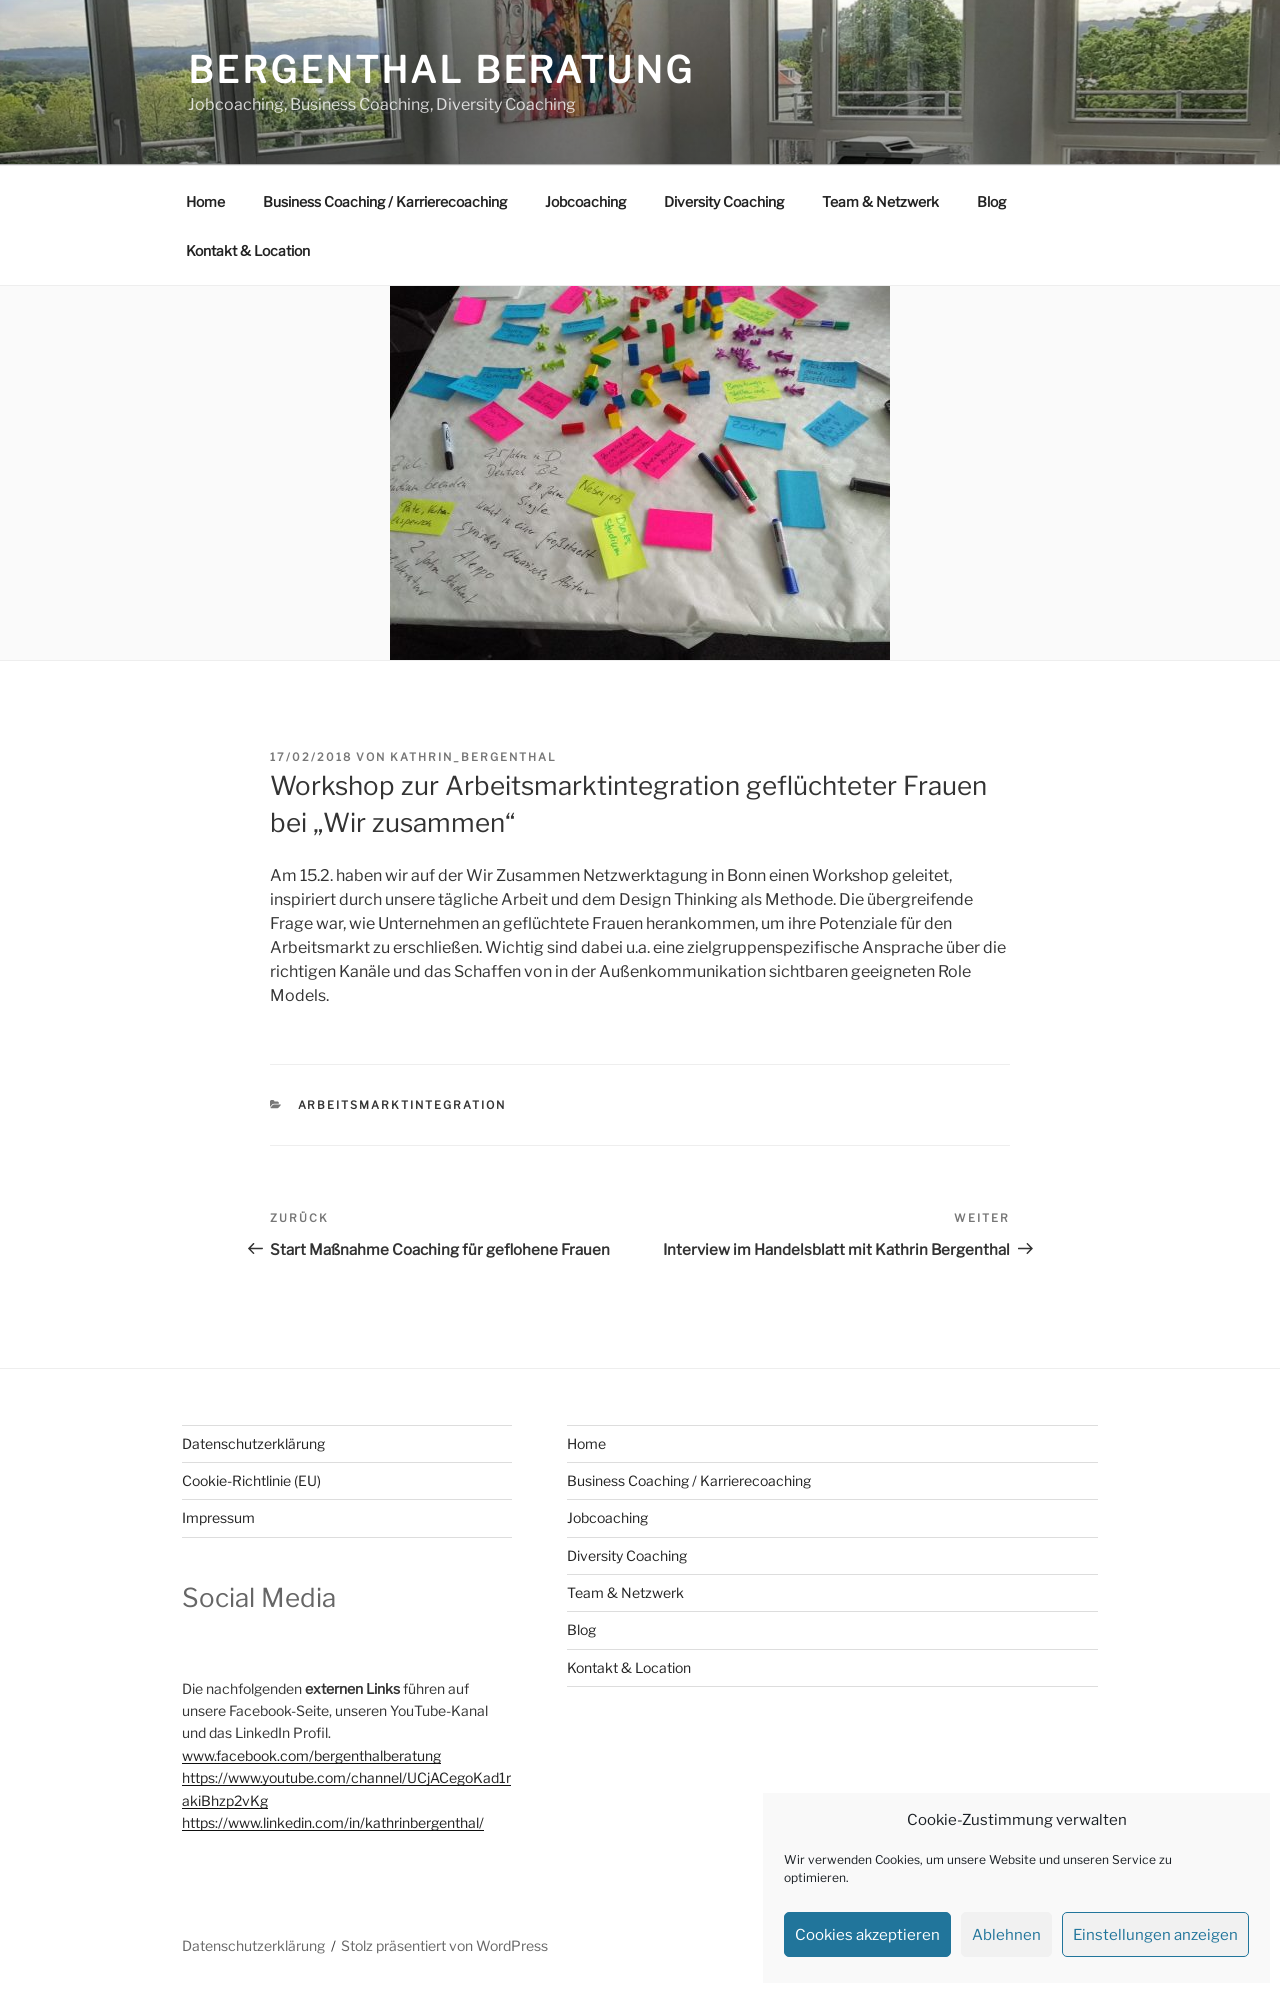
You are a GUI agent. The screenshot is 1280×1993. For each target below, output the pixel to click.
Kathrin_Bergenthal (473, 757)
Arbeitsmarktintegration (402, 1105)
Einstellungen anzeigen (1155, 1935)
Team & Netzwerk (880, 201)
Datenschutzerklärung (253, 1443)
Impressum (218, 1517)
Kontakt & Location (248, 250)
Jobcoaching (585, 201)
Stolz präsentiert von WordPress (444, 1945)
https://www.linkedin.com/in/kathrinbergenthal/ (333, 1822)
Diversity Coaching (724, 201)
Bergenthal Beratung (441, 70)
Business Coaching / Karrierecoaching (385, 201)
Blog (991, 201)
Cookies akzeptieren (867, 1935)
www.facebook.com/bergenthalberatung (311, 1755)
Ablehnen (1006, 1935)
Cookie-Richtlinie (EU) (251, 1480)
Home (205, 201)
